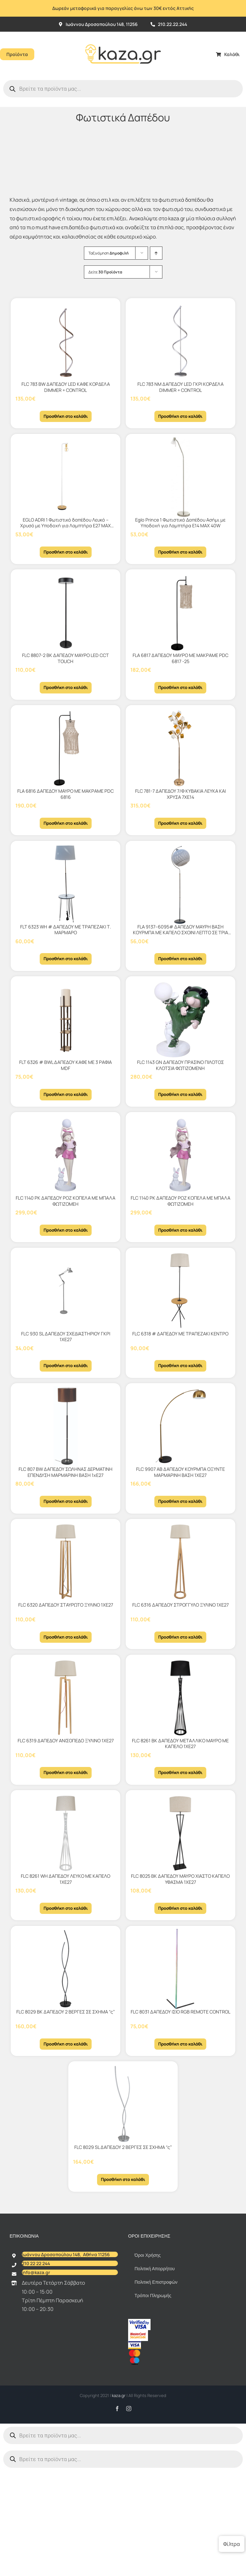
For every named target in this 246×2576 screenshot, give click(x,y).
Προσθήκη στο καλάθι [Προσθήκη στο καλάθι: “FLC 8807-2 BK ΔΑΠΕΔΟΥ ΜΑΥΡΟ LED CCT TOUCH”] (66, 687)
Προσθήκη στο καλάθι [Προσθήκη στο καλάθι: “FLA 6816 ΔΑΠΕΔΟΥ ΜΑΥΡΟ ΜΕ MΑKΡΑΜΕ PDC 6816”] (66, 823)
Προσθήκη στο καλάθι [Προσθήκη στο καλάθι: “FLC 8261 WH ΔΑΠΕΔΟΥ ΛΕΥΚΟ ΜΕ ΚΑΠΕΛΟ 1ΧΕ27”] (66, 1908)
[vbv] (139, 2321)
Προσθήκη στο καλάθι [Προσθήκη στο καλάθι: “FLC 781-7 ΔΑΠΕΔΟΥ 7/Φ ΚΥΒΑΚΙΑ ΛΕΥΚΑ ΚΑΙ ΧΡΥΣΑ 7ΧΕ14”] (180, 823)
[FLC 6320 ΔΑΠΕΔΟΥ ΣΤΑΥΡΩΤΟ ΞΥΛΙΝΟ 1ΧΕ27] (65, 1562)
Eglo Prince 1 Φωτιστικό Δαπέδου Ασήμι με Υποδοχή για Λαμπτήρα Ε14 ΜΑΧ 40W (180, 523)
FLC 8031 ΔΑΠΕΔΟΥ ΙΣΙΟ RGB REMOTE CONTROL (180, 2012)
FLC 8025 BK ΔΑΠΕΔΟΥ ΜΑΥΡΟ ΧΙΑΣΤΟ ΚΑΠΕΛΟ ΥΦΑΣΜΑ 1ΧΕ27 (180, 1879)
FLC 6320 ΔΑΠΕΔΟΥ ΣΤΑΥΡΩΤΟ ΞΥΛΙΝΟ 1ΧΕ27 (65, 1605)
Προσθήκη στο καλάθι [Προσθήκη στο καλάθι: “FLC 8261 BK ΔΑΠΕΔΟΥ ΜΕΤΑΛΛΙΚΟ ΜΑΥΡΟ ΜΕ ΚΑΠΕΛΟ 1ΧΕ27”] (180, 1772)
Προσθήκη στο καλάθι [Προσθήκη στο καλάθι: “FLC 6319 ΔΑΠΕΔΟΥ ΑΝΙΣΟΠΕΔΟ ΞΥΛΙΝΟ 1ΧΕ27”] (66, 1772)
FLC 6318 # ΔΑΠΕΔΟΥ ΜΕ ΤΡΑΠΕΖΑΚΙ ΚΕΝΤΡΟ (180, 1334)
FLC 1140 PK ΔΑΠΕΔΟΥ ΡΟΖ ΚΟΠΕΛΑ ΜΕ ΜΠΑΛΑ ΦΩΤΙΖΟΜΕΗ (65, 1201)
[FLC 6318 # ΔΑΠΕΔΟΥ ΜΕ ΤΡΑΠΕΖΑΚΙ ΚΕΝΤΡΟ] (180, 1291)
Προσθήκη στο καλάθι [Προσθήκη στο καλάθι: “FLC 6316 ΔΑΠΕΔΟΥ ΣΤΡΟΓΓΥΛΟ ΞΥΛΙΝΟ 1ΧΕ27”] (180, 1637)
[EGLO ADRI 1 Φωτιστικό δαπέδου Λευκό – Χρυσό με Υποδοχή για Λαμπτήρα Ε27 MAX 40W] (65, 477)
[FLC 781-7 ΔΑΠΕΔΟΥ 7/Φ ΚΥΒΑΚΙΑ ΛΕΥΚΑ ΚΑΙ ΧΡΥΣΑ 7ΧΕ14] (180, 748)
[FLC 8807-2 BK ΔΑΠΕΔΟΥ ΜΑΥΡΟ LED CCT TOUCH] (65, 612)
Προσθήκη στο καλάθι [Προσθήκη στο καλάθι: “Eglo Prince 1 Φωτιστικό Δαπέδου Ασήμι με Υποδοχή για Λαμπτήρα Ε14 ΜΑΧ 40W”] (180, 552)
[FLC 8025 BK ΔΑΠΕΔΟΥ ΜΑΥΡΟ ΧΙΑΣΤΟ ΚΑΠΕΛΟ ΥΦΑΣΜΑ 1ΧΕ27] (180, 1833)
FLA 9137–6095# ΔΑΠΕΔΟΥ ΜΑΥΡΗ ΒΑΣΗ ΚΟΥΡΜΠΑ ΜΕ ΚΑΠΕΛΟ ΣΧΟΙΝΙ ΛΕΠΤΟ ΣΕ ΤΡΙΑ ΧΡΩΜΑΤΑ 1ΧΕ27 (180, 933)
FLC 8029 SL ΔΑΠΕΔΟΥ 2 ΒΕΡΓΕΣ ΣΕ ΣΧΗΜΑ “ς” (123, 2147)
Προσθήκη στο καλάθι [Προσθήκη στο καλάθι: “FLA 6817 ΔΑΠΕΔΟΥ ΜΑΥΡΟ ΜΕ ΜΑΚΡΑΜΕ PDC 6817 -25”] (180, 687)
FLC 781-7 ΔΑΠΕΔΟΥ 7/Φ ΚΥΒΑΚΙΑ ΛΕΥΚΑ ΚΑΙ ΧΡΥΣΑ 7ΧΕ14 (180, 794)
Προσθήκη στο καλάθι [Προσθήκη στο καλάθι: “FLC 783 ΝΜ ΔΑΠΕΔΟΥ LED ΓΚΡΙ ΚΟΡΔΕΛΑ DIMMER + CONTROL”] (180, 416)
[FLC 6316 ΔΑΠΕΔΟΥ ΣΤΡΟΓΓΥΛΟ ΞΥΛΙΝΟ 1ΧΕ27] (180, 1562)
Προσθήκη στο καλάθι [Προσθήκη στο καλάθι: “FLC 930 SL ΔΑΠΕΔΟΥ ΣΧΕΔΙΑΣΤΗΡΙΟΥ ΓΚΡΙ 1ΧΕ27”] (66, 1365)
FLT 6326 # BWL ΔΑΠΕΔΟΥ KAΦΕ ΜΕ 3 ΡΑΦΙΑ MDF (65, 1065)
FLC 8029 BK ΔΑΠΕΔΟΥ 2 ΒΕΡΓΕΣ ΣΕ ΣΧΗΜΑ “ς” (65, 2012)
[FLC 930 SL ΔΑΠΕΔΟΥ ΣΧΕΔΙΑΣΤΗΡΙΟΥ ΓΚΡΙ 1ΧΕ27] (65, 1291)
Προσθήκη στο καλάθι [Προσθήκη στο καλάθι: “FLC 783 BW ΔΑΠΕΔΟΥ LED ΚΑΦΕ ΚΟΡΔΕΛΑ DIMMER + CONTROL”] (66, 416)
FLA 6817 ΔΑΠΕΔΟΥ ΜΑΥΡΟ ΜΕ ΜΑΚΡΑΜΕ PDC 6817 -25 (180, 658)
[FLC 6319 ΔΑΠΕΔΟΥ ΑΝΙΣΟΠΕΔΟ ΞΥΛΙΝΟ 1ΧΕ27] (65, 1698)
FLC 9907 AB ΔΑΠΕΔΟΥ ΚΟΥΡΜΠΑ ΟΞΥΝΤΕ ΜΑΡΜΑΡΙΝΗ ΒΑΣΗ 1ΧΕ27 (180, 1472)
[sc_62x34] (138, 2332)
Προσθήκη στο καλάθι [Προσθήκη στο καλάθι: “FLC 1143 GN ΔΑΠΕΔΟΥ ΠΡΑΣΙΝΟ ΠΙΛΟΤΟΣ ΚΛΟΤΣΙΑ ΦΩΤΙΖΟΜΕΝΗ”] (180, 1094)
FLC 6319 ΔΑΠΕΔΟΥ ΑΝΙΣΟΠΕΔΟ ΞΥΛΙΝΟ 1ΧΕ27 (66, 1741)
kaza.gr (119, 2395)
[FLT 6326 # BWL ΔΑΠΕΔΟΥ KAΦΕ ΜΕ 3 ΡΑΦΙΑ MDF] (65, 1019)
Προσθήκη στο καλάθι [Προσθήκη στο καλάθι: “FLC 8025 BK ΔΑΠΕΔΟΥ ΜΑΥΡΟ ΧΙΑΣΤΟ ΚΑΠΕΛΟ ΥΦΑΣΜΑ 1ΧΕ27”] (180, 1908)
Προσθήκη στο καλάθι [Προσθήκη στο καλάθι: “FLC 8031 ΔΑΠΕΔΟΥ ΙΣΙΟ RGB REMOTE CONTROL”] (180, 2044)
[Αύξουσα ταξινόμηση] (156, 253)
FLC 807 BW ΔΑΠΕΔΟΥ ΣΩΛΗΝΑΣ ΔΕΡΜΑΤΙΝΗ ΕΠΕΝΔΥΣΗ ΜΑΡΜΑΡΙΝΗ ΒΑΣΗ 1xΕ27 (65, 1472)
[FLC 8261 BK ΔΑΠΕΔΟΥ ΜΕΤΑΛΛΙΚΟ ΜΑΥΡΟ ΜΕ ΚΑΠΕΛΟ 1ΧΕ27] (180, 1698)
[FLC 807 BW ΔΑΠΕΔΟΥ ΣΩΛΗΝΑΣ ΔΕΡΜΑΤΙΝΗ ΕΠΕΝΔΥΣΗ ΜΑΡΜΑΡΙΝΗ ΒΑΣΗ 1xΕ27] (65, 1426)
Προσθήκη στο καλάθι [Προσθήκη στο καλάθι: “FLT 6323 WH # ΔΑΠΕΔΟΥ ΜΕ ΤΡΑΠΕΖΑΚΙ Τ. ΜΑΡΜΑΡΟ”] (66, 958)
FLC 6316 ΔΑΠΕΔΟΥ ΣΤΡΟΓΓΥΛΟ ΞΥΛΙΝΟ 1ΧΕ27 (180, 1605)
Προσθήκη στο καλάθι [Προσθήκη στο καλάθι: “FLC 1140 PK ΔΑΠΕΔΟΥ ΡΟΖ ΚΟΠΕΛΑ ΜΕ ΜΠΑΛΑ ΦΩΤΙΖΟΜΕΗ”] (66, 1230)
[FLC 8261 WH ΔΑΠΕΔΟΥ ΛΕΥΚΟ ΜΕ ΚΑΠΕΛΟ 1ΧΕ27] (65, 1833)
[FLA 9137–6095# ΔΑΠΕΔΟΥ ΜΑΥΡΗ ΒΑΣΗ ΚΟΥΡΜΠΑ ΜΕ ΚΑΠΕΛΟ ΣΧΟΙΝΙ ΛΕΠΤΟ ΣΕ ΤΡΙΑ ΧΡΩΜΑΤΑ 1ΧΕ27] (180, 884)
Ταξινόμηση (108, 253)
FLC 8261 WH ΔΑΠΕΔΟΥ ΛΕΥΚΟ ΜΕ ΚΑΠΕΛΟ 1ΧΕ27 (65, 1879)
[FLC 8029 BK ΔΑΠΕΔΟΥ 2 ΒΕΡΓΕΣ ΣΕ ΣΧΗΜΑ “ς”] (65, 1969)
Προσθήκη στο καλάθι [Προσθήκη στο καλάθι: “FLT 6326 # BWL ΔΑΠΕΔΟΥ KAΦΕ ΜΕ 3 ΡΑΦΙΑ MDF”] (66, 1094)
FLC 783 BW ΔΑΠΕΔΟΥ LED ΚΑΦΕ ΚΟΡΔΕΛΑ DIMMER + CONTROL (65, 387)
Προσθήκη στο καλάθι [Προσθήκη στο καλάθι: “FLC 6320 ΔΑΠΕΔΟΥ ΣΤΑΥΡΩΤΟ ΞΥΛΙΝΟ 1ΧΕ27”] (66, 1637)
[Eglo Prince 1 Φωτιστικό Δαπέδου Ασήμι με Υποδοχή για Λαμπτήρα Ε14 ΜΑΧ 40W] (180, 477)
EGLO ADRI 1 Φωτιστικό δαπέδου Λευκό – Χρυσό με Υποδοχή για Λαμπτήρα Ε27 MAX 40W (65, 526)
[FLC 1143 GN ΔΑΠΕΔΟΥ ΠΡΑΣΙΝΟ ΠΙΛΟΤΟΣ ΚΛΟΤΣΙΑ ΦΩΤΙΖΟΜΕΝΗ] (180, 1019)
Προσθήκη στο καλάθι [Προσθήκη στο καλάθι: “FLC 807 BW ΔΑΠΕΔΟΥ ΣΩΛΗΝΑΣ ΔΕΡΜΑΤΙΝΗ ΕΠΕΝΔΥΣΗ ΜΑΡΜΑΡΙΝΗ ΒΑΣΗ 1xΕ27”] (66, 1501)
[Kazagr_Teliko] (123, 34)
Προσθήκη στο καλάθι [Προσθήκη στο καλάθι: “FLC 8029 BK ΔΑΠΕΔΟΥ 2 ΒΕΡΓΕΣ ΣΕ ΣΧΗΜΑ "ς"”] (66, 2044)
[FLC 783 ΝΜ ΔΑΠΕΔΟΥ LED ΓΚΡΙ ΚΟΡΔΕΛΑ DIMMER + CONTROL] (180, 341)
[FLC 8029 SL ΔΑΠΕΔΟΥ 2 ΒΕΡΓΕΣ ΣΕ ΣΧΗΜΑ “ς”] (123, 2104)
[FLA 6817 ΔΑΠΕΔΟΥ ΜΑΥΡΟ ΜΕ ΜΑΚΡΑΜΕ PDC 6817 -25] (180, 612)
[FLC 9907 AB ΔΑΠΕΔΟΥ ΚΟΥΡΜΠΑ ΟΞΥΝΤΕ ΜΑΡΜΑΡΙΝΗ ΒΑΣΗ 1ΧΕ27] (180, 1426)
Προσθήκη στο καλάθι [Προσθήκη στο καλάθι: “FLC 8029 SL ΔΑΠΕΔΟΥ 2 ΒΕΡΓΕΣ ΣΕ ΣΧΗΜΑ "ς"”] (123, 2179)
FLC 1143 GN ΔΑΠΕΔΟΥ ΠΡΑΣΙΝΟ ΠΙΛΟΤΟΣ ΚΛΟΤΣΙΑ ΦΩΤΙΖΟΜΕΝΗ (180, 1065)
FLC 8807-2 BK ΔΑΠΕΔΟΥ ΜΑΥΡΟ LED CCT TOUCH (65, 658)
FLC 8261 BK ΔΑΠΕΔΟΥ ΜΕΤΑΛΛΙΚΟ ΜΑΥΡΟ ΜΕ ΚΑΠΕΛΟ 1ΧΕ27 (180, 1744)
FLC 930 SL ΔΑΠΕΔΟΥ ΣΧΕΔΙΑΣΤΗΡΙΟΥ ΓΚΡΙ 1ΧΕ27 (65, 1337)
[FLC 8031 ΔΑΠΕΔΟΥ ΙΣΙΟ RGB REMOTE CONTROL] (180, 1969)
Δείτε (105, 272)
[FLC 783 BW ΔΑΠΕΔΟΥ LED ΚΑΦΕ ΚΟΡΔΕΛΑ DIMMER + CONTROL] (65, 341)
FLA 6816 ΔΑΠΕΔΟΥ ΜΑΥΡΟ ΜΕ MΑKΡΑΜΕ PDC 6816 (65, 794)
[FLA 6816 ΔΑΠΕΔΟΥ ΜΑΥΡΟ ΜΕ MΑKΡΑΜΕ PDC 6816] (65, 748)
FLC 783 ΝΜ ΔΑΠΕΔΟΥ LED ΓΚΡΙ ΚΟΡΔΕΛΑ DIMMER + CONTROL (180, 387)
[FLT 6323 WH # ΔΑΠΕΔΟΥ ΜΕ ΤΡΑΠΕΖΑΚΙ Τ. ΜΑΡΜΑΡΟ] (65, 884)
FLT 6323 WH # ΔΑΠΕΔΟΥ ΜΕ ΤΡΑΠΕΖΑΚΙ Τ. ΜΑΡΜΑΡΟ (65, 930)
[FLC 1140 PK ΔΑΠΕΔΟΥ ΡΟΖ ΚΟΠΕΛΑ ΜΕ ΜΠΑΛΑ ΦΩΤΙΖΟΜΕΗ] (65, 1155)
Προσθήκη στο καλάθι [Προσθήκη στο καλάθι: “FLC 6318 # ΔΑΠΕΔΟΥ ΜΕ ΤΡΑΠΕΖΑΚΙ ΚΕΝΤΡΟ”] (180, 1365)
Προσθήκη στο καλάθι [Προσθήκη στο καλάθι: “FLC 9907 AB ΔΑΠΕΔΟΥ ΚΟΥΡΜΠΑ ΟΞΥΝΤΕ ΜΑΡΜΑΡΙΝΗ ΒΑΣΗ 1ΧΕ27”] (180, 1501)
